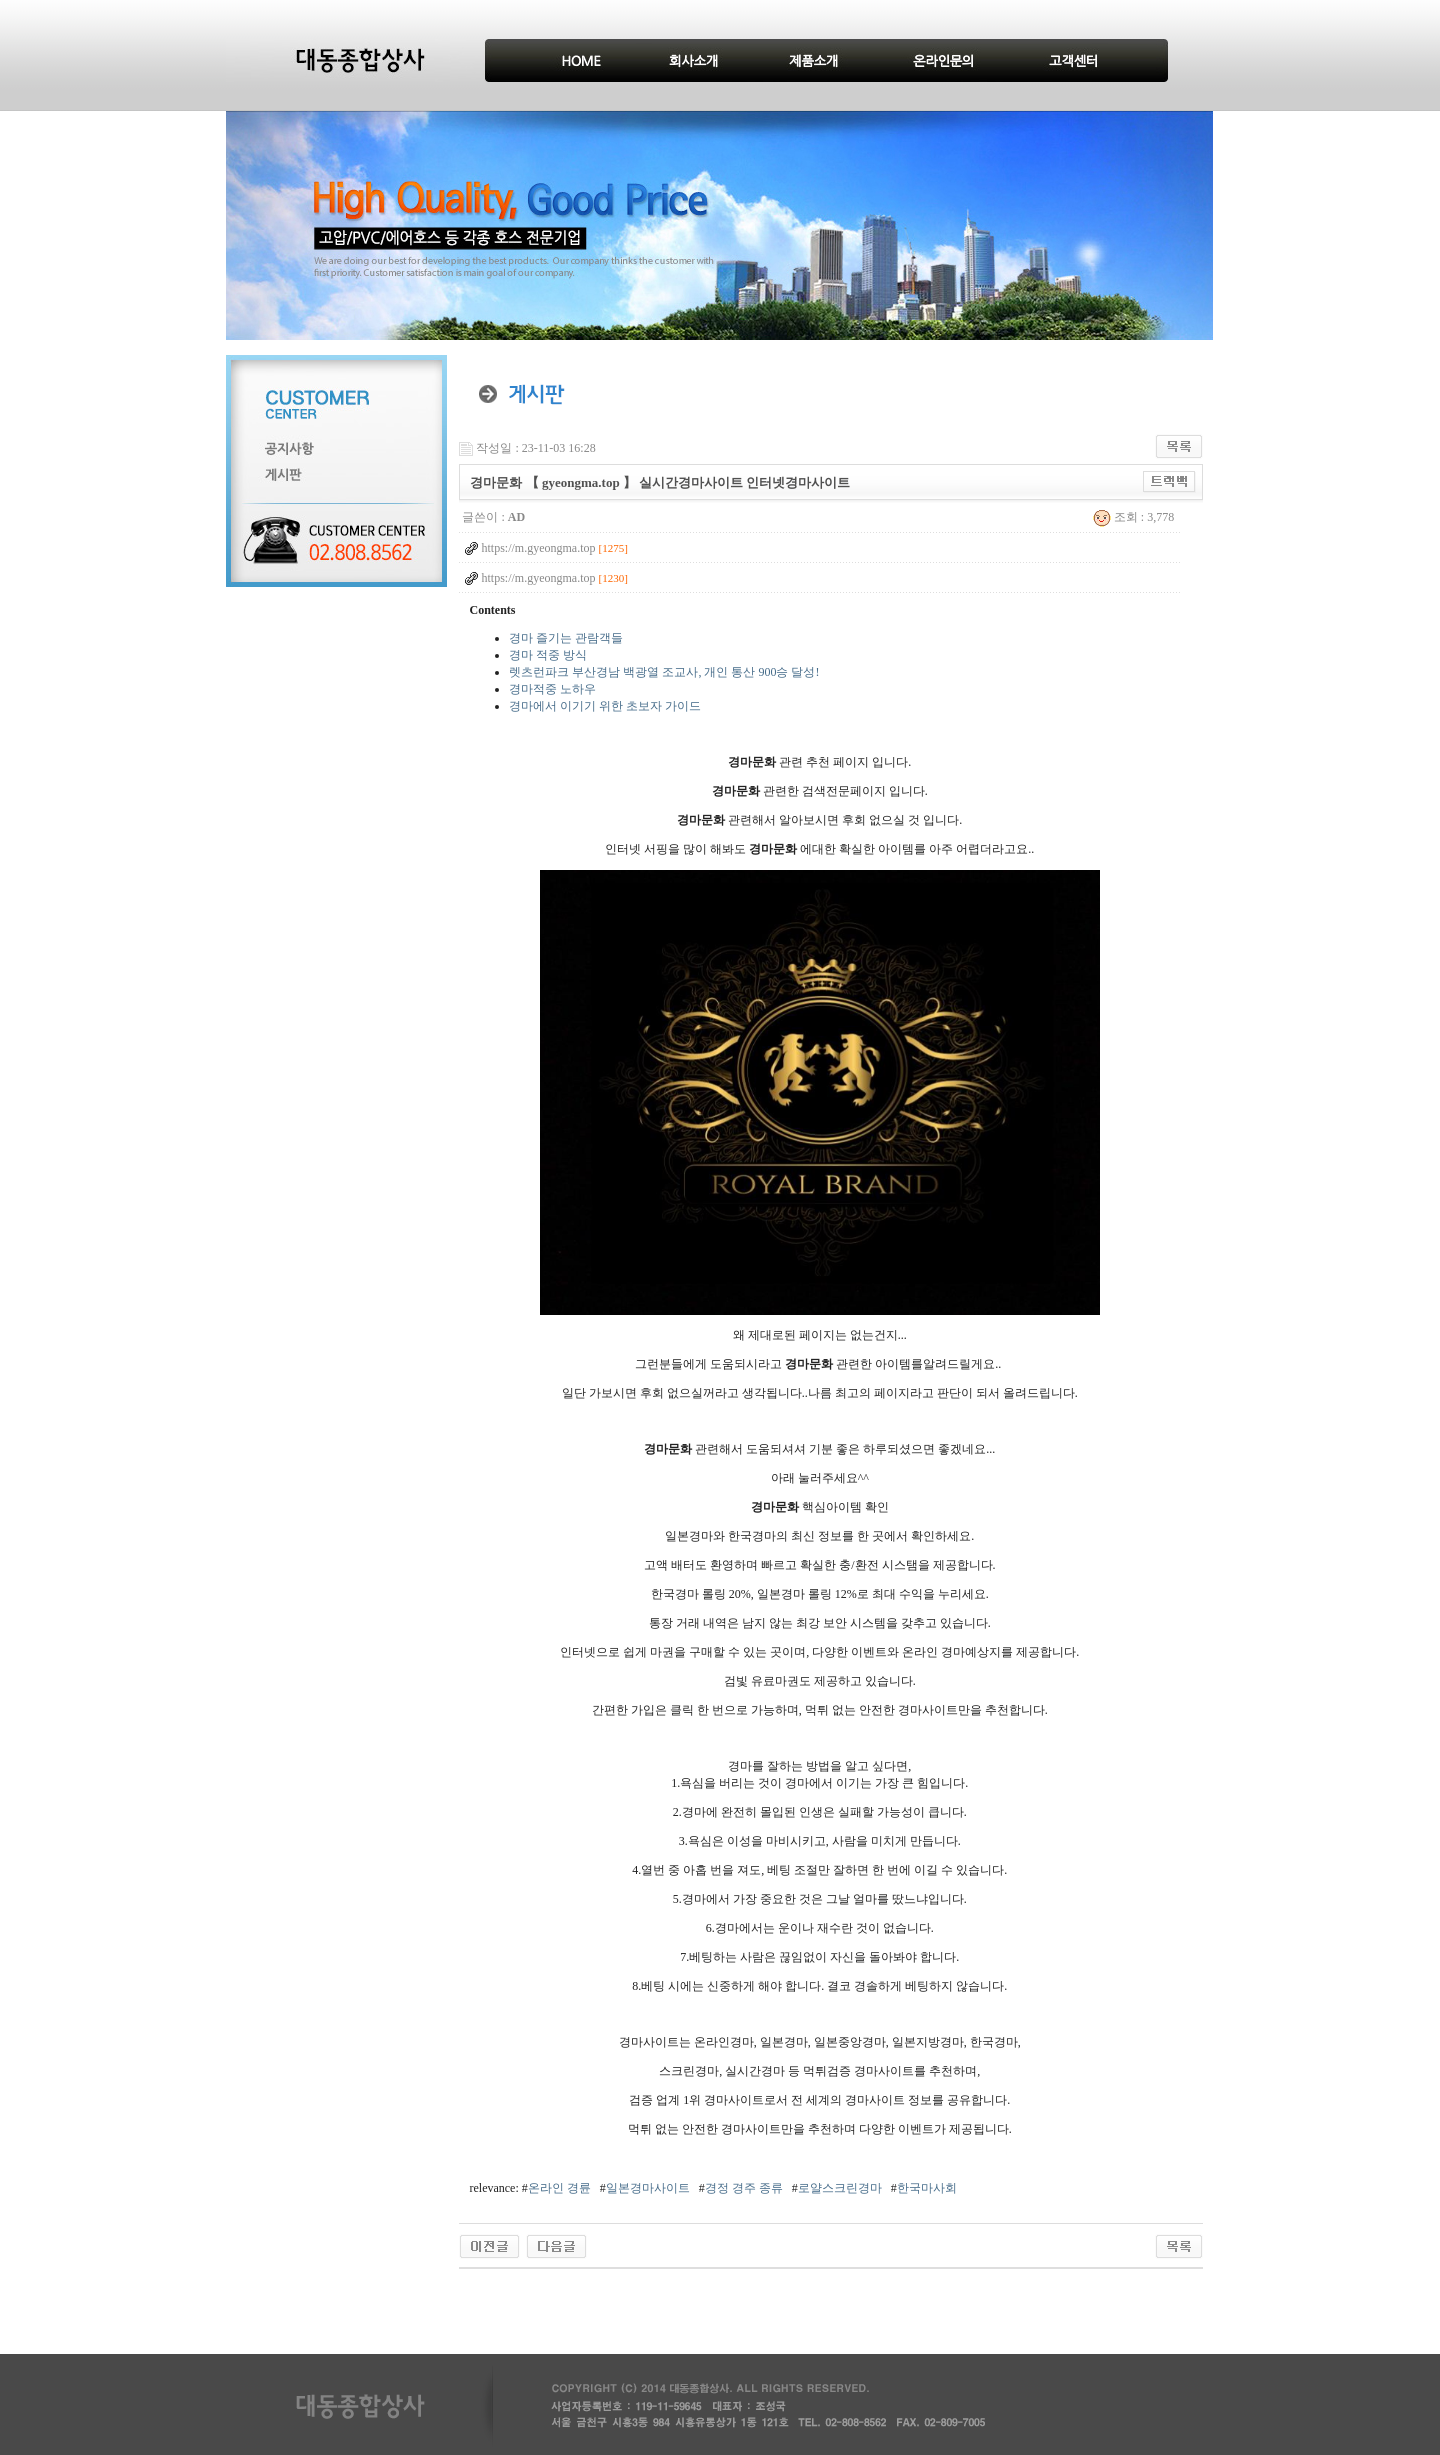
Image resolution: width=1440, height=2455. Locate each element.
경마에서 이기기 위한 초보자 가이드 (605, 706)
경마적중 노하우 (552, 689)
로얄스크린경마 (840, 2188)
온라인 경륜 (559, 2188)
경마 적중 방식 (548, 655)
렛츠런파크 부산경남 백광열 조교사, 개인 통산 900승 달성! (664, 672)
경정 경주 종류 (744, 2188)
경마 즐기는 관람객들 (566, 638)
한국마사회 (927, 2188)
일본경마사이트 (648, 2188)
